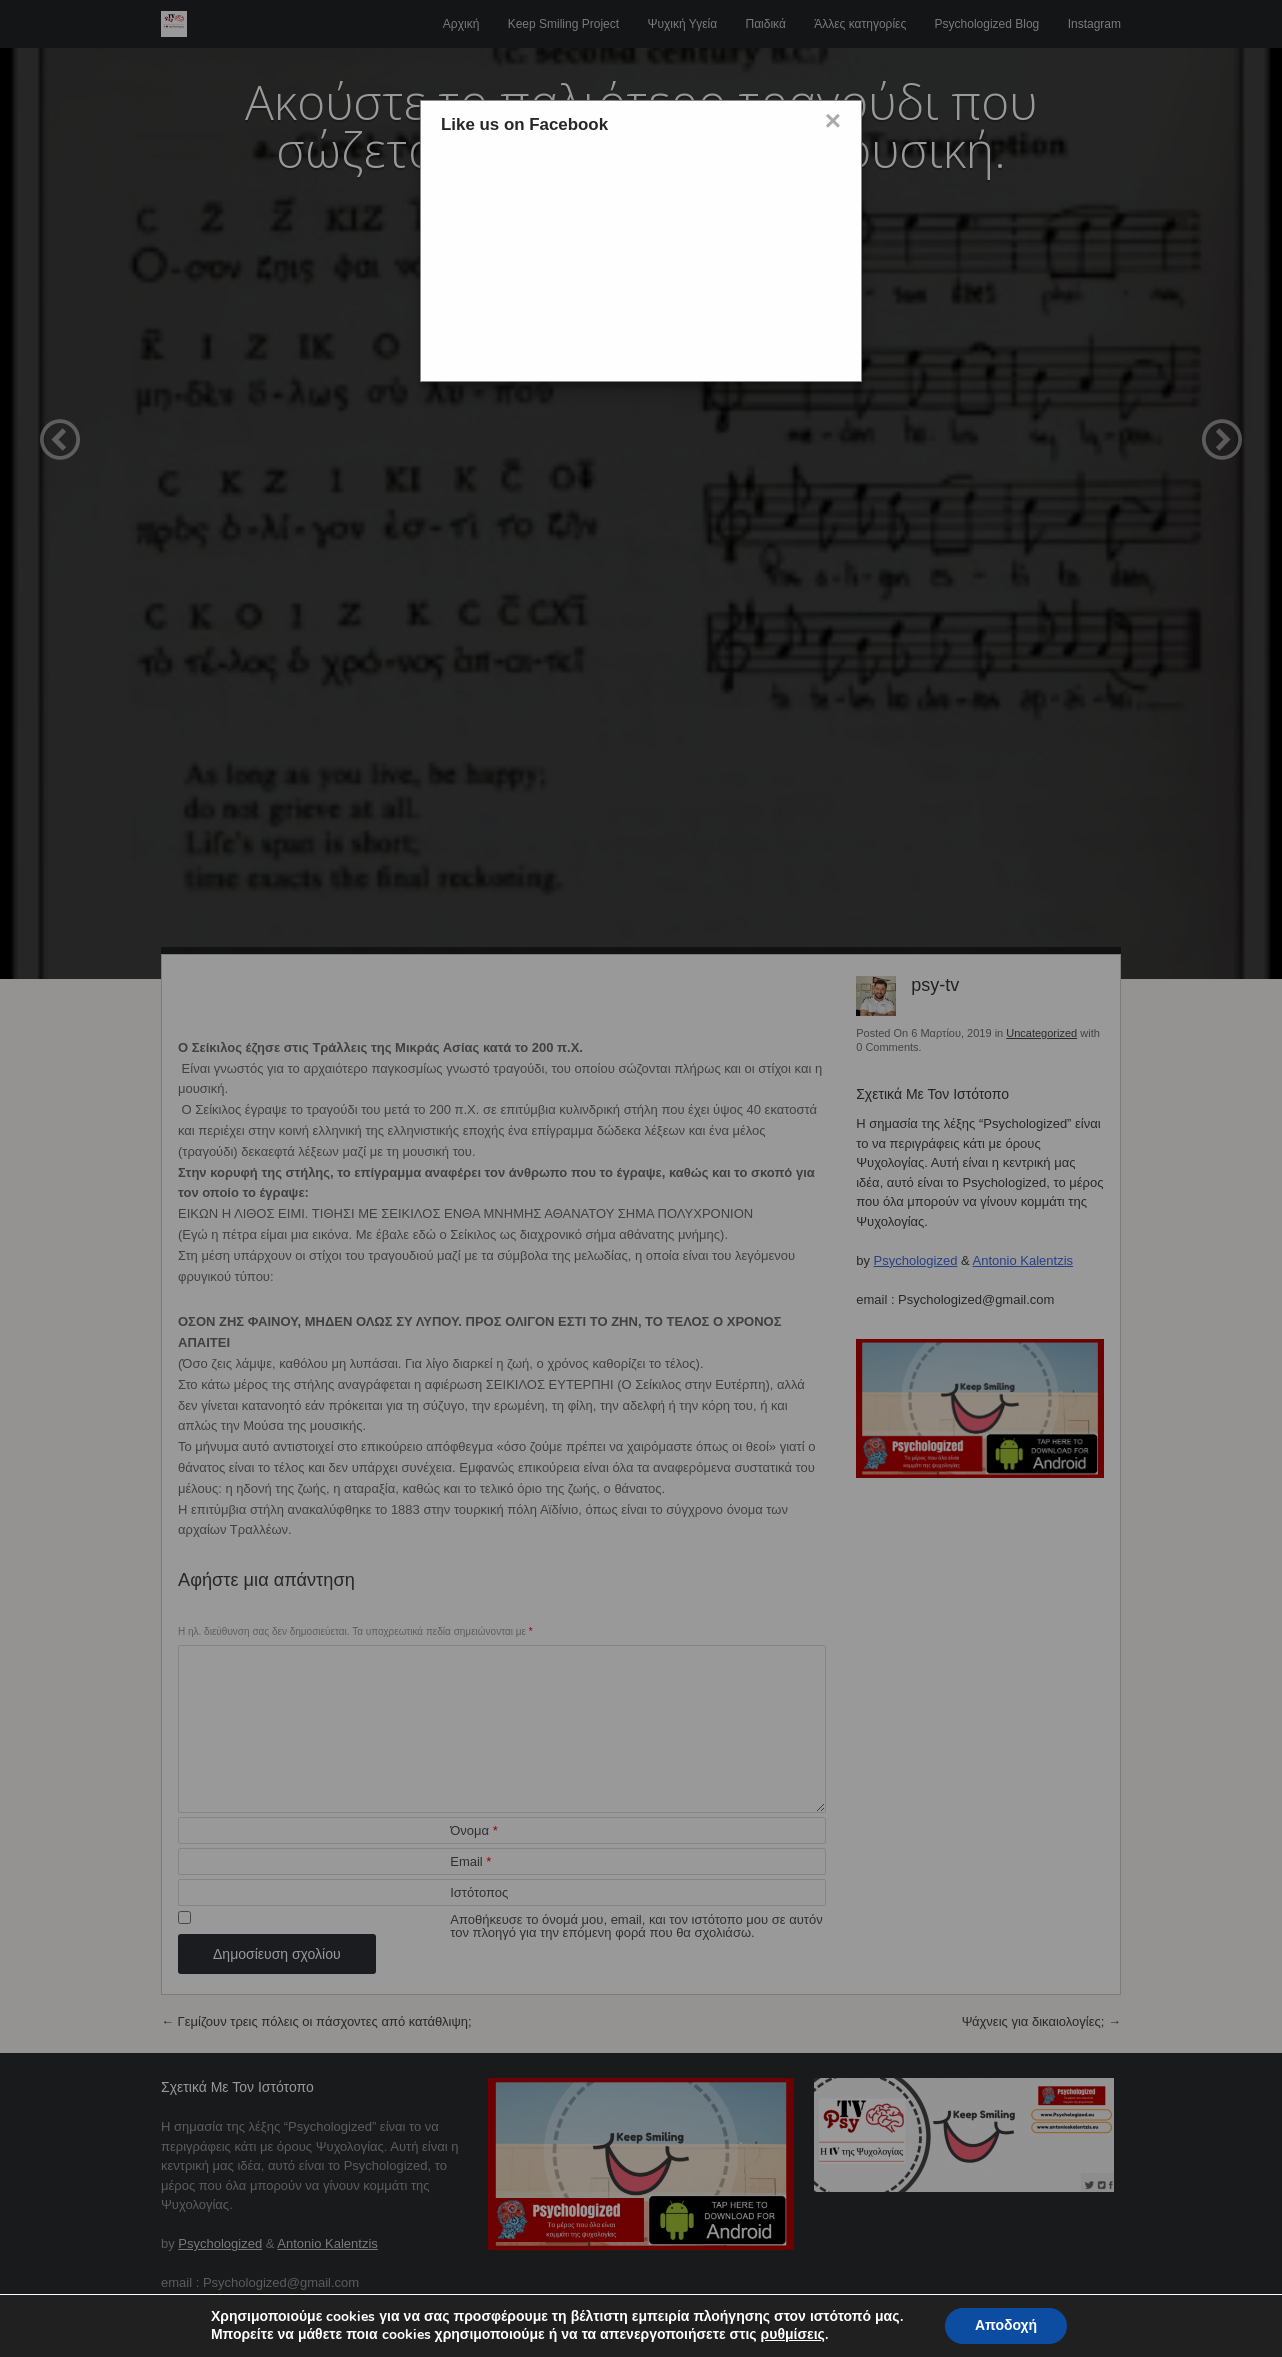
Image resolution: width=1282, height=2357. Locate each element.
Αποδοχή (1006, 2325)
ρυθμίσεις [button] (793, 2334)
